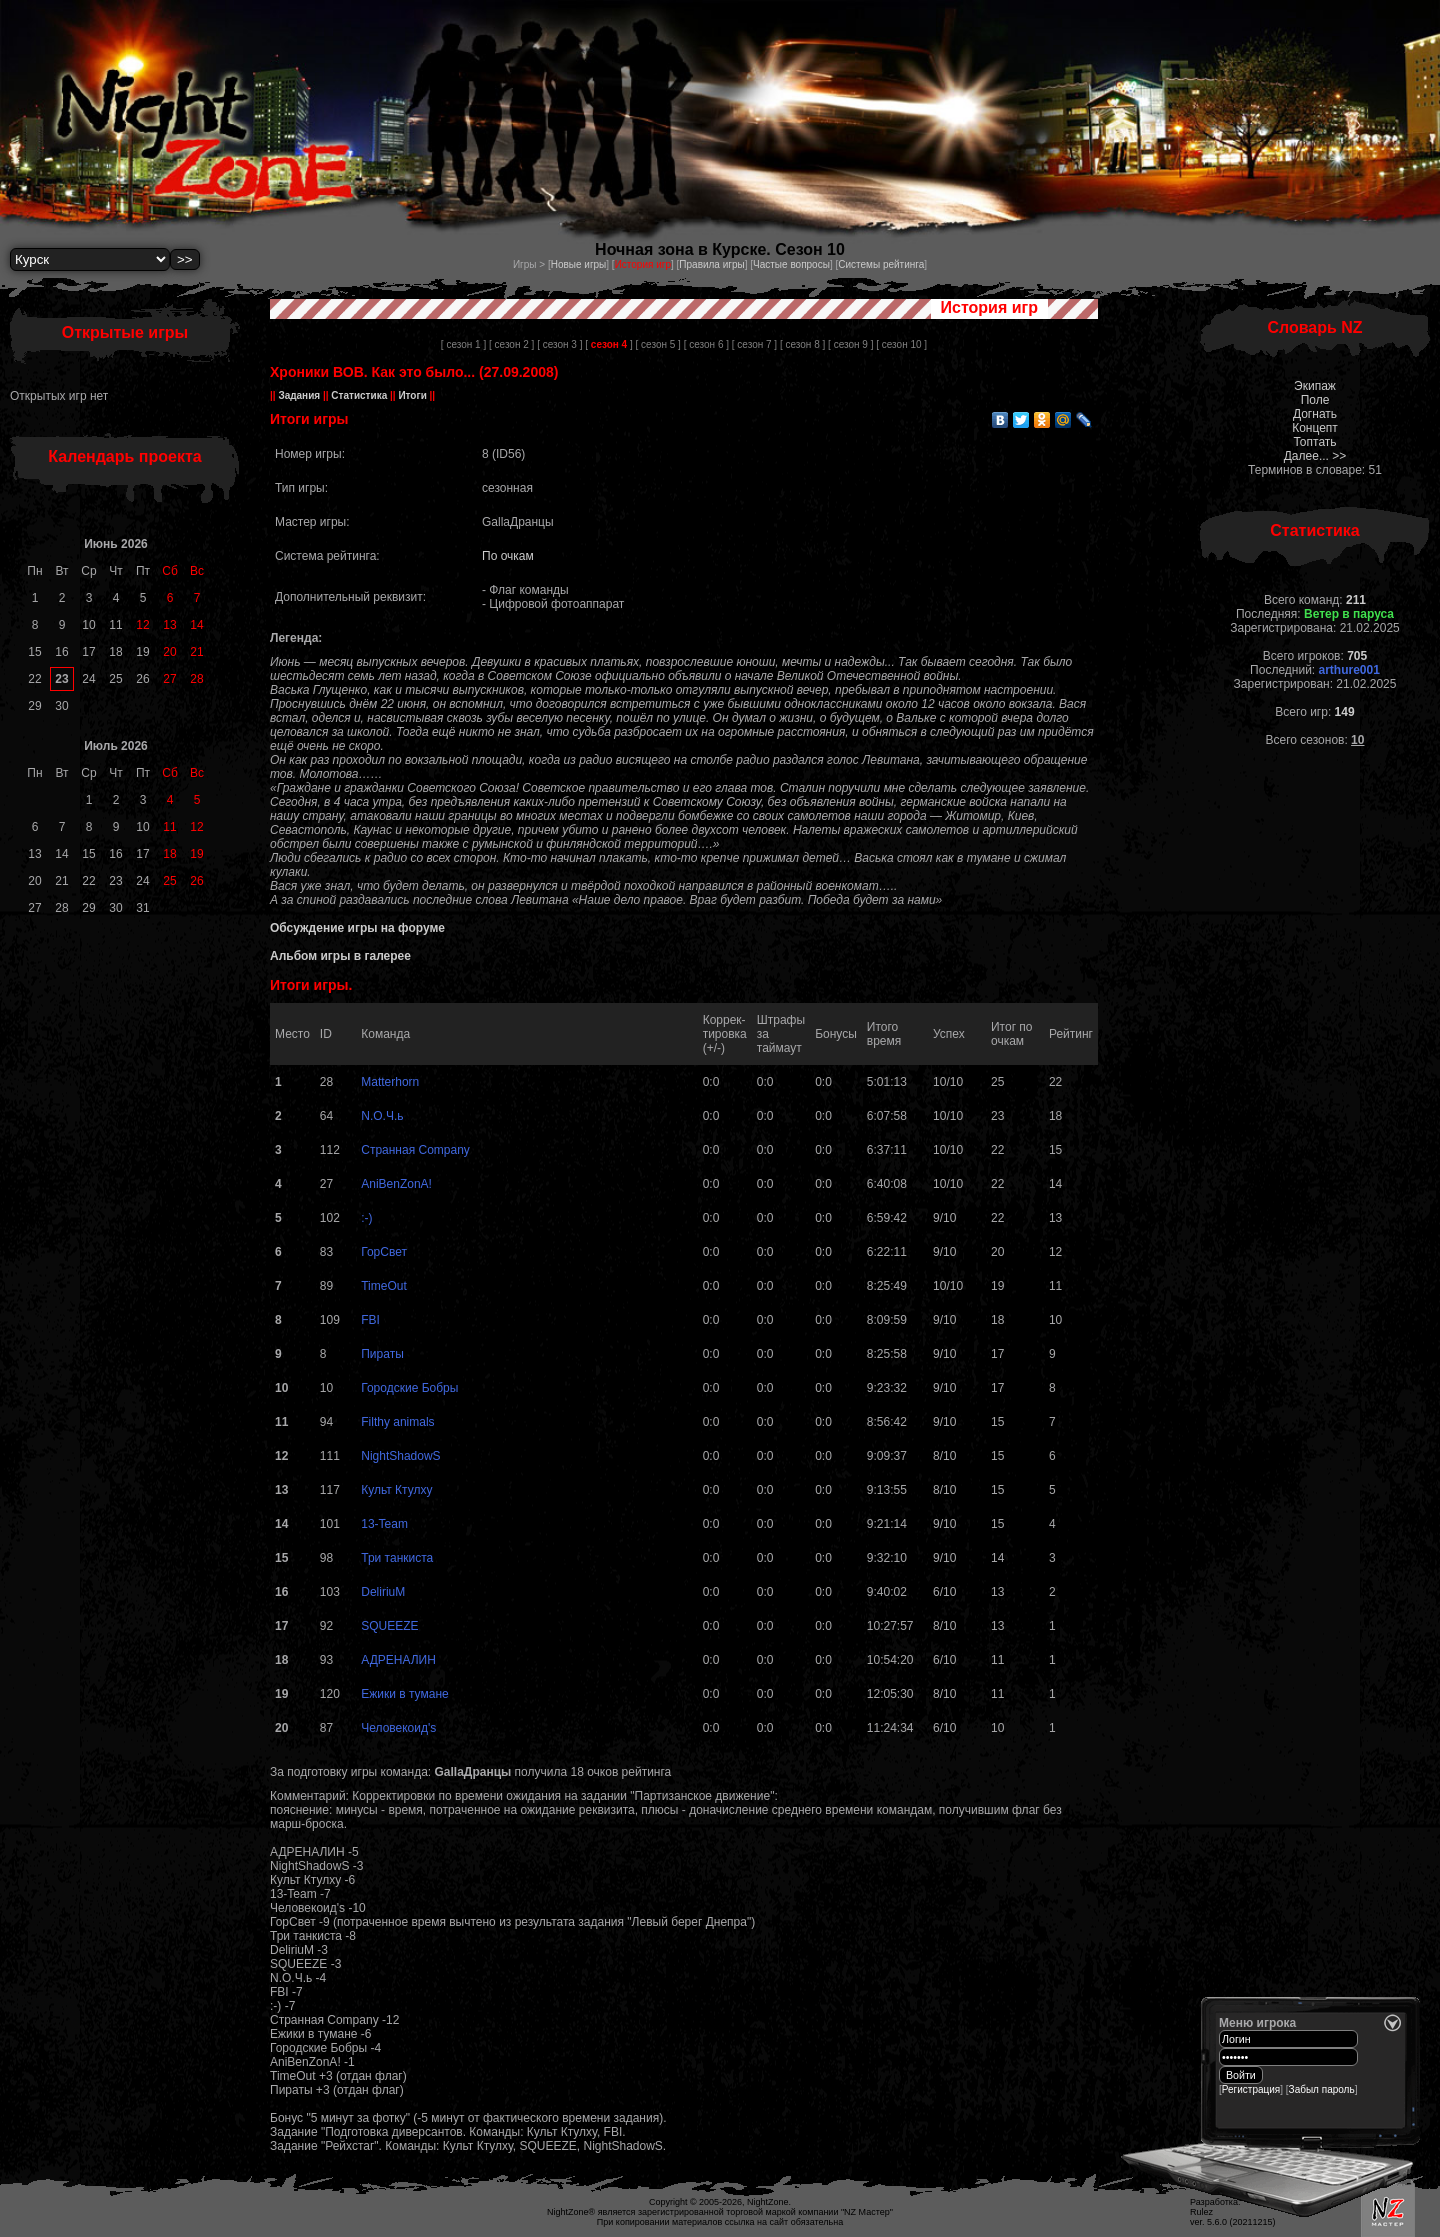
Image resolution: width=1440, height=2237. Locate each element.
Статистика (359, 395)
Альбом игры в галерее (340, 956)
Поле (1315, 400)
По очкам (508, 556)
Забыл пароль (1322, 2089)
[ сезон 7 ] (754, 344)
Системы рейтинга (881, 264)
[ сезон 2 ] (511, 344)
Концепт (1315, 428)
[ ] (608, 344)
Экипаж (1315, 386)
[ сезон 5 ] (658, 344)
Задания (299, 395)
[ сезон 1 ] (463, 344)
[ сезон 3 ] (559, 344)
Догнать (1315, 414)
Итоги (413, 395)
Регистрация (1251, 2089)
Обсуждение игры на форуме (357, 928)
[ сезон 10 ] (901, 344)
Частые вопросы (791, 264)
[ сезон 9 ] (850, 344)
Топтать (1314, 442)
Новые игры (579, 264)
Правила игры (711, 264)
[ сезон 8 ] (802, 344)
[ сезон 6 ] (706, 344)
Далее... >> (1315, 456)
